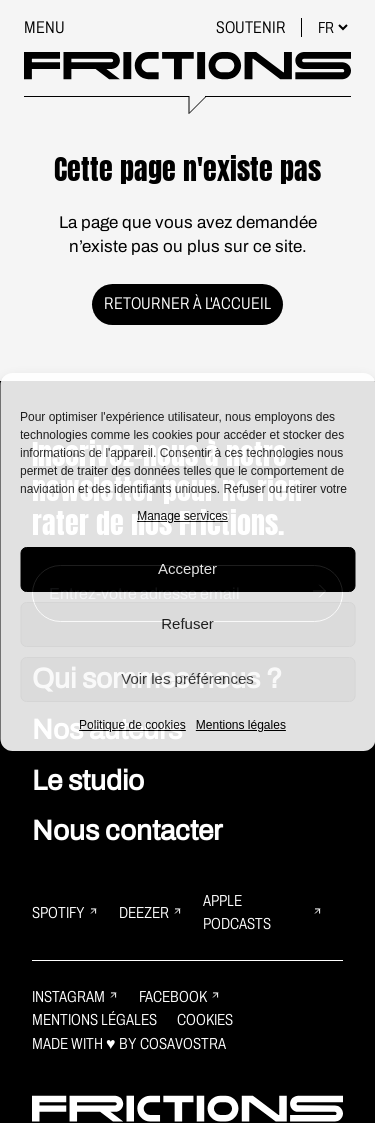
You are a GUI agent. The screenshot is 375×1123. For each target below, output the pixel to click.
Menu (44, 27)
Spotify (65, 912)
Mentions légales (241, 725)
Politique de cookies (132, 725)
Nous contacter (127, 830)
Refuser (187, 623)
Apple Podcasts (263, 912)
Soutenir (252, 27)
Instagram (75, 996)
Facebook (180, 996)
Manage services (182, 516)
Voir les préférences (187, 678)
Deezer (151, 912)
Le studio (88, 780)
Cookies (205, 1019)
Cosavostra (183, 1043)
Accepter (187, 568)
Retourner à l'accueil (187, 303)
